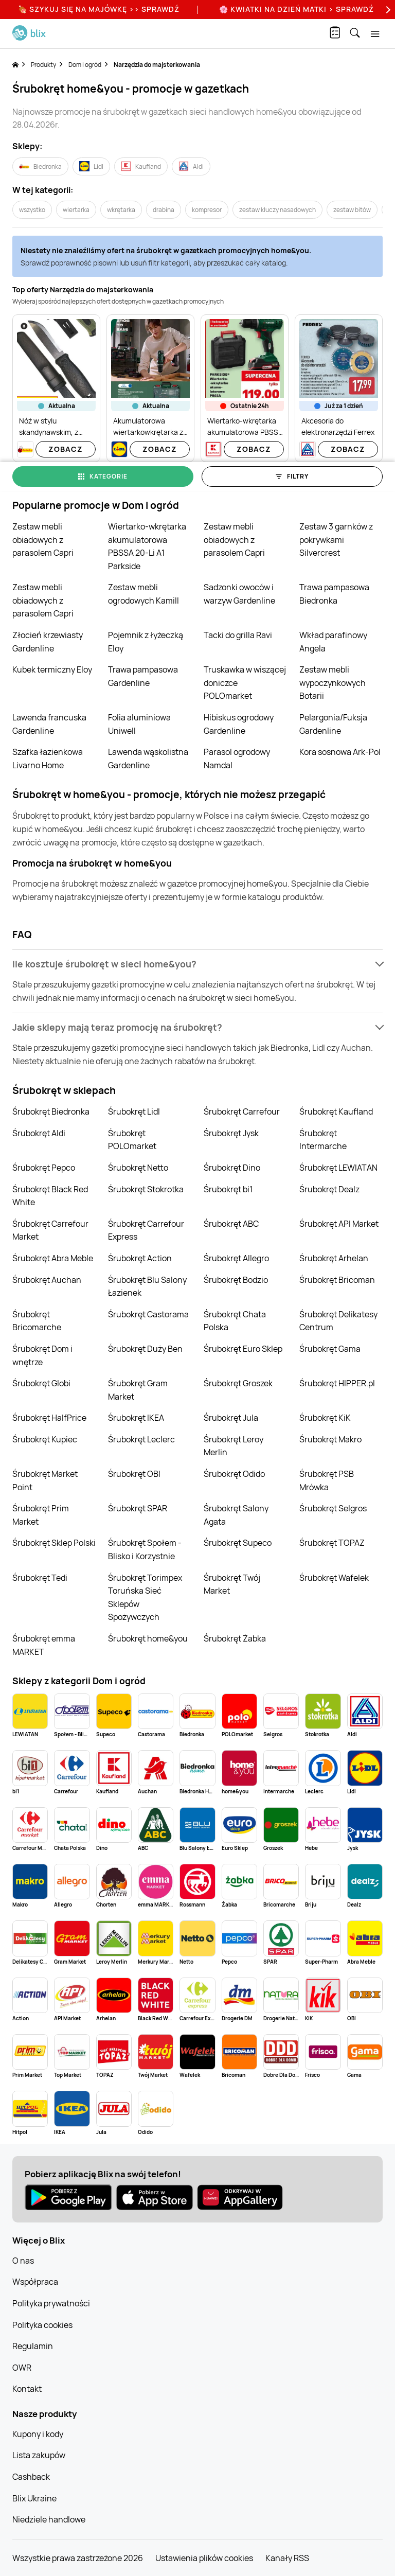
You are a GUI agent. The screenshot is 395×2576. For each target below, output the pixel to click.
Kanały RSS (287, 2558)
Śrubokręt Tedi (39, 1577)
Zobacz (65, 449)
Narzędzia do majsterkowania (157, 64)
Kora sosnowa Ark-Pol (340, 751)
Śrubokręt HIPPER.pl (337, 1383)
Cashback (31, 2476)
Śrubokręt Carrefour (242, 1111)
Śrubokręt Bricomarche (36, 1321)
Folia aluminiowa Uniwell (139, 724)
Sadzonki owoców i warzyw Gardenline (239, 593)
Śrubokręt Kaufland (336, 1111)
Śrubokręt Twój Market (232, 1584)
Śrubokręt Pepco (43, 1167)
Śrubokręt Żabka (235, 1638)
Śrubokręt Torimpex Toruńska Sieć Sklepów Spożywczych (145, 1597)
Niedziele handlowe (48, 2519)
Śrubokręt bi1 (228, 1189)
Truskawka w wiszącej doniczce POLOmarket (245, 682)
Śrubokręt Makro (330, 1439)
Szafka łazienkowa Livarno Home (47, 758)
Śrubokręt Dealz (329, 1189)
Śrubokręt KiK (325, 1417)
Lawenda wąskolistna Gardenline (148, 758)
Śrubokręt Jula (231, 1417)
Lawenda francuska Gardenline (49, 724)
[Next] (387, 9)
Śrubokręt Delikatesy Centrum (338, 1321)
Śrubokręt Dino (232, 1167)
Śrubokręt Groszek (238, 1383)
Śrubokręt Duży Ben (145, 1348)
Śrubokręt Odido (234, 1473)
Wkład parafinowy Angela (333, 641)
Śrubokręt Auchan (46, 1279)
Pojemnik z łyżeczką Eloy (145, 641)
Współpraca (35, 2281)
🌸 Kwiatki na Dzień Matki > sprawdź (296, 9)
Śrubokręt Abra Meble (52, 1258)
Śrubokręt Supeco (238, 1542)
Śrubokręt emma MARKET (43, 1645)
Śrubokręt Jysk (231, 1133)
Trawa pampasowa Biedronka (334, 593)
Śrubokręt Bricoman (337, 1279)
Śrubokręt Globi (41, 1383)
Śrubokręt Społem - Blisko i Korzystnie (145, 1549)
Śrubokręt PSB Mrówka (326, 1480)
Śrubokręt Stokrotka (146, 1189)
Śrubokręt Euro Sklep (243, 1348)
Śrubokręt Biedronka (50, 1111)
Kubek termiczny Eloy (52, 669)
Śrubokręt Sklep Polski (54, 1542)
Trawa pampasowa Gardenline (143, 676)
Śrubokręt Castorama (148, 1314)
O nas (23, 2260)
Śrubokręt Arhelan (333, 1258)
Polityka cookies (42, 2325)
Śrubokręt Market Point (45, 1480)
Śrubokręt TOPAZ (332, 1542)
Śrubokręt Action (140, 1258)
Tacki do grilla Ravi (238, 635)
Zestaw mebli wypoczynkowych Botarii (332, 682)
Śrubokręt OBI (134, 1473)
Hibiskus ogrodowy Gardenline (239, 724)
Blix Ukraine (34, 2498)
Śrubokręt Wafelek (334, 1577)
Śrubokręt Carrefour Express (146, 1230)
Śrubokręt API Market (339, 1223)
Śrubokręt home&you (148, 1638)
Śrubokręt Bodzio (236, 1279)
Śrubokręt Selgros (333, 1508)
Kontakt (27, 2388)
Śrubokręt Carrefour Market (50, 1230)
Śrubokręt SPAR (137, 1508)
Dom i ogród (84, 64)
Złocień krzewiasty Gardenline (47, 641)
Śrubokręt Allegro (236, 1258)
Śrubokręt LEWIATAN (338, 1167)
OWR (21, 2367)
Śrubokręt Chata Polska (235, 1321)
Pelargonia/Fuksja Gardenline (333, 724)
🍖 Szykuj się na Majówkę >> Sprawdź (98, 9)
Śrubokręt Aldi (38, 1133)
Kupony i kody (37, 2434)
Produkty (43, 64)
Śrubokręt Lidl (134, 1111)
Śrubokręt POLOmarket (132, 1139)
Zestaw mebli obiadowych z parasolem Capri (43, 539)
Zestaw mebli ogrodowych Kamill (143, 593)
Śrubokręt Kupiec (44, 1439)
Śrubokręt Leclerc (141, 1439)
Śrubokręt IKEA (136, 1417)
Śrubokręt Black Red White (50, 1196)
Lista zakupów (38, 2455)
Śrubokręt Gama (330, 1348)
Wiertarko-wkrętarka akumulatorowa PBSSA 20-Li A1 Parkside (147, 546)
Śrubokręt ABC (231, 1223)
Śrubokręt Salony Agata (236, 1515)
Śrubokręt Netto (138, 1167)
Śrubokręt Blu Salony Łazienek (147, 1286)
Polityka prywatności (51, 2303)
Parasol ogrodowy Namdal (237, 758)
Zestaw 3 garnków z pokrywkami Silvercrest (336, 539)
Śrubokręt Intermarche (323, 1139)
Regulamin (32, 2346)
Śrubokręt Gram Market (138, 1390)
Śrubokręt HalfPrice (49, 1417)
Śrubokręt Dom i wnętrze (42, 1355)
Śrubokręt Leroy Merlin (233, 1446)
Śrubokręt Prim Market (40, 1515)
